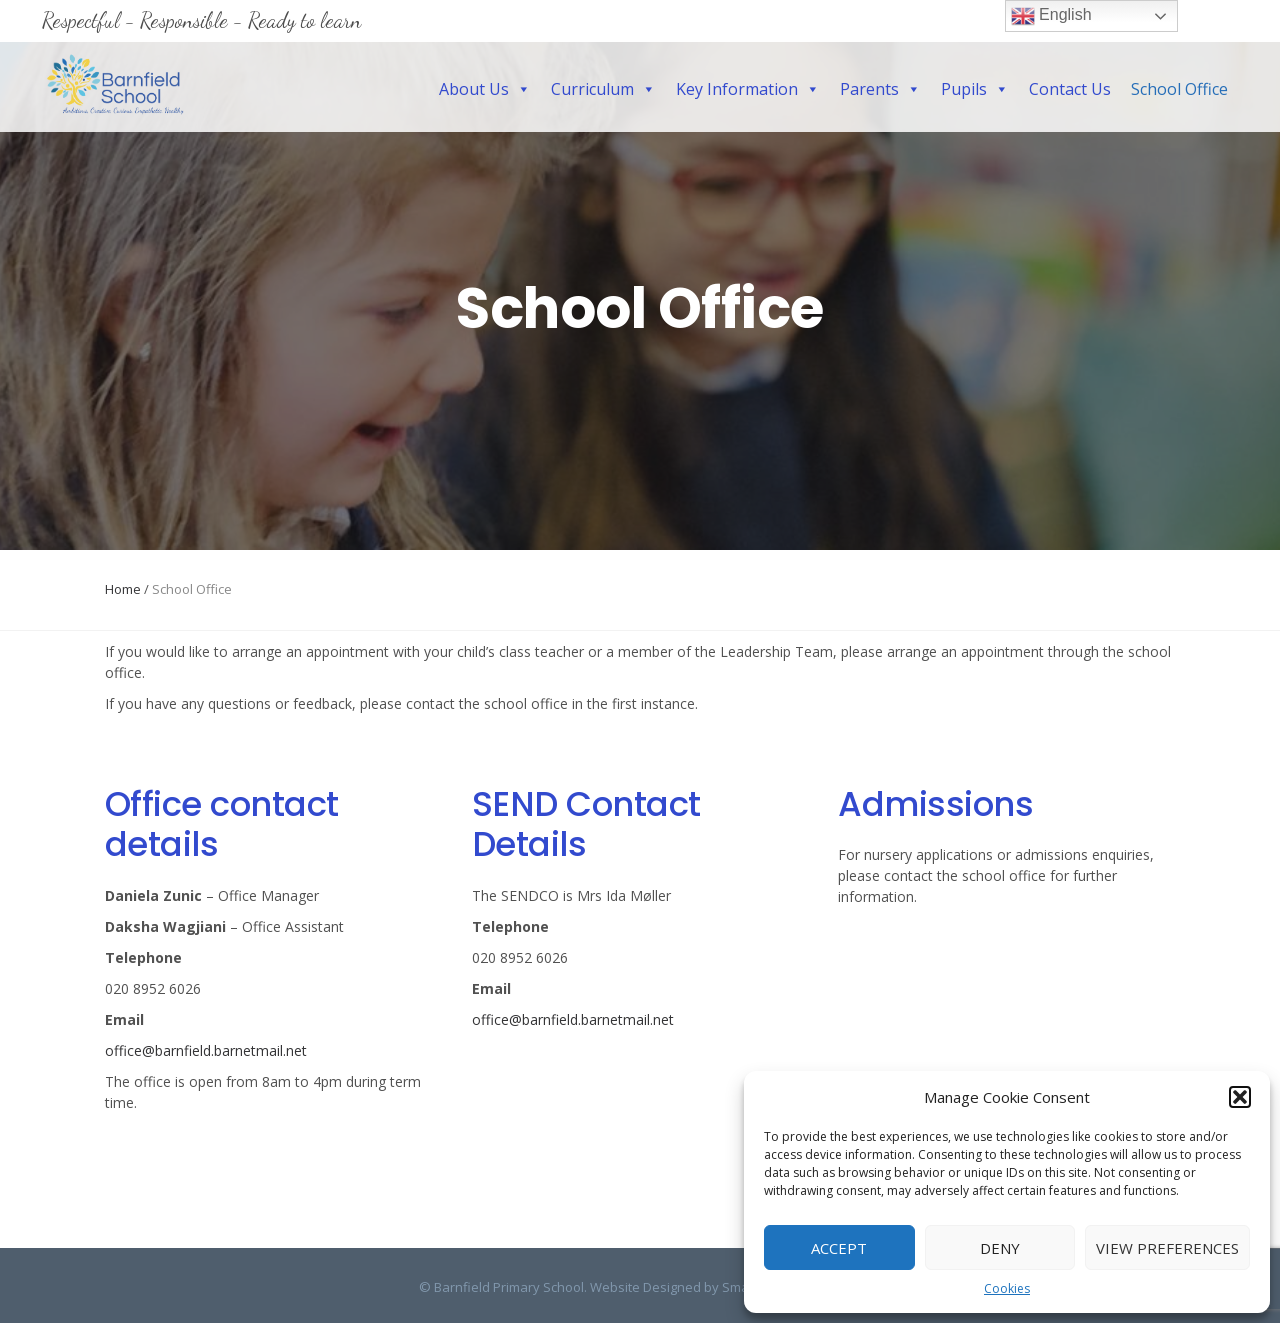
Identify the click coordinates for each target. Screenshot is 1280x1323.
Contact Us (1070, 89)
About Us (485, 89)
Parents (880, 89)
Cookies (1007, 1288)
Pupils (975, 89)
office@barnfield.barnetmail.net (206, 1050)
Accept (839, 1248)
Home (123, 589)
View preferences (1167, 1248)
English (1051, 16)
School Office (1179, 89)
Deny (1000, 1248)
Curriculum (603, 89)
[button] (1240, 1097)
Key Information (748, 89)
